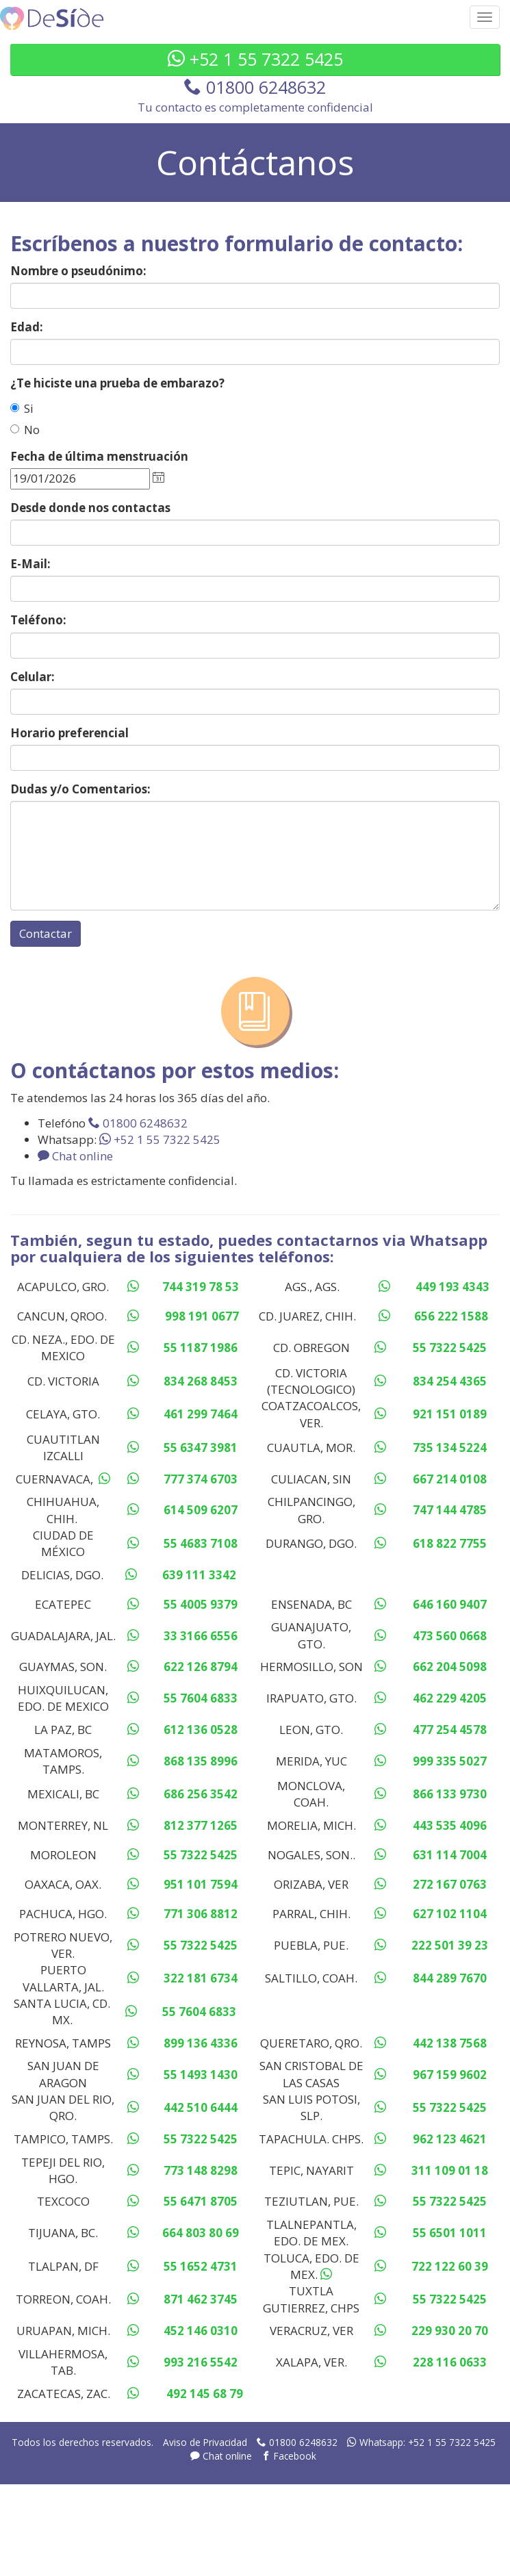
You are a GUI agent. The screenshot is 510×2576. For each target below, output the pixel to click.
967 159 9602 (450, 2074)
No (25, 429)
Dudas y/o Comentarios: (80, 789)
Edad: (26, 327)
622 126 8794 (201, 1666)
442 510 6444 (201, 2107)
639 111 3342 (199, 1575)
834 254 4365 (450, 1381)
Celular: (32, 677)
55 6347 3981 (201, 1447)
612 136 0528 (201, 1729)
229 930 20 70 (449, 2330)
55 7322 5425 (450, 1347)
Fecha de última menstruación (99, 456)
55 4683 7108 (201, 1543)
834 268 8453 (201, 1381)
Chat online (75, 1156)
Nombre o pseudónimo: (78, 271)
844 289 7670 (450, 1978)
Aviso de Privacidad (205, 2442)
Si (22, 408)
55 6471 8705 (201, 2201)
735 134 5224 (450, 1447)
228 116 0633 (450, 2362)
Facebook (289, 2455)
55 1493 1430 (201, 2074)
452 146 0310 (201, 2330)
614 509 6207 (201, 1510)
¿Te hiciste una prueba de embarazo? (117, 383)
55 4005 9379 (201, 1604)
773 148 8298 (201, 2170)
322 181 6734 (201, 1978)
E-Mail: (30, 564)
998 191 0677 (202, 1316)
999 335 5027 (450, 1761)
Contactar (45, 933)
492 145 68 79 (204, 2393)
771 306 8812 (201, 1914)
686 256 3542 (201, 1794)
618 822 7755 (450, 1543)
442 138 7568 (450, 2043)
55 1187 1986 (201, 1347)
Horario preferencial (69, 733)
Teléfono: (38, 620)
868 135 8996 (201, 1761)
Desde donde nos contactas (90, 507)
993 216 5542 (201, 2362)
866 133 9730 (450, 1794)
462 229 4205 (450, 1698)
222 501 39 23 (449, 1945)
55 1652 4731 (201, 2266)
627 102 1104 (450, 1914)
